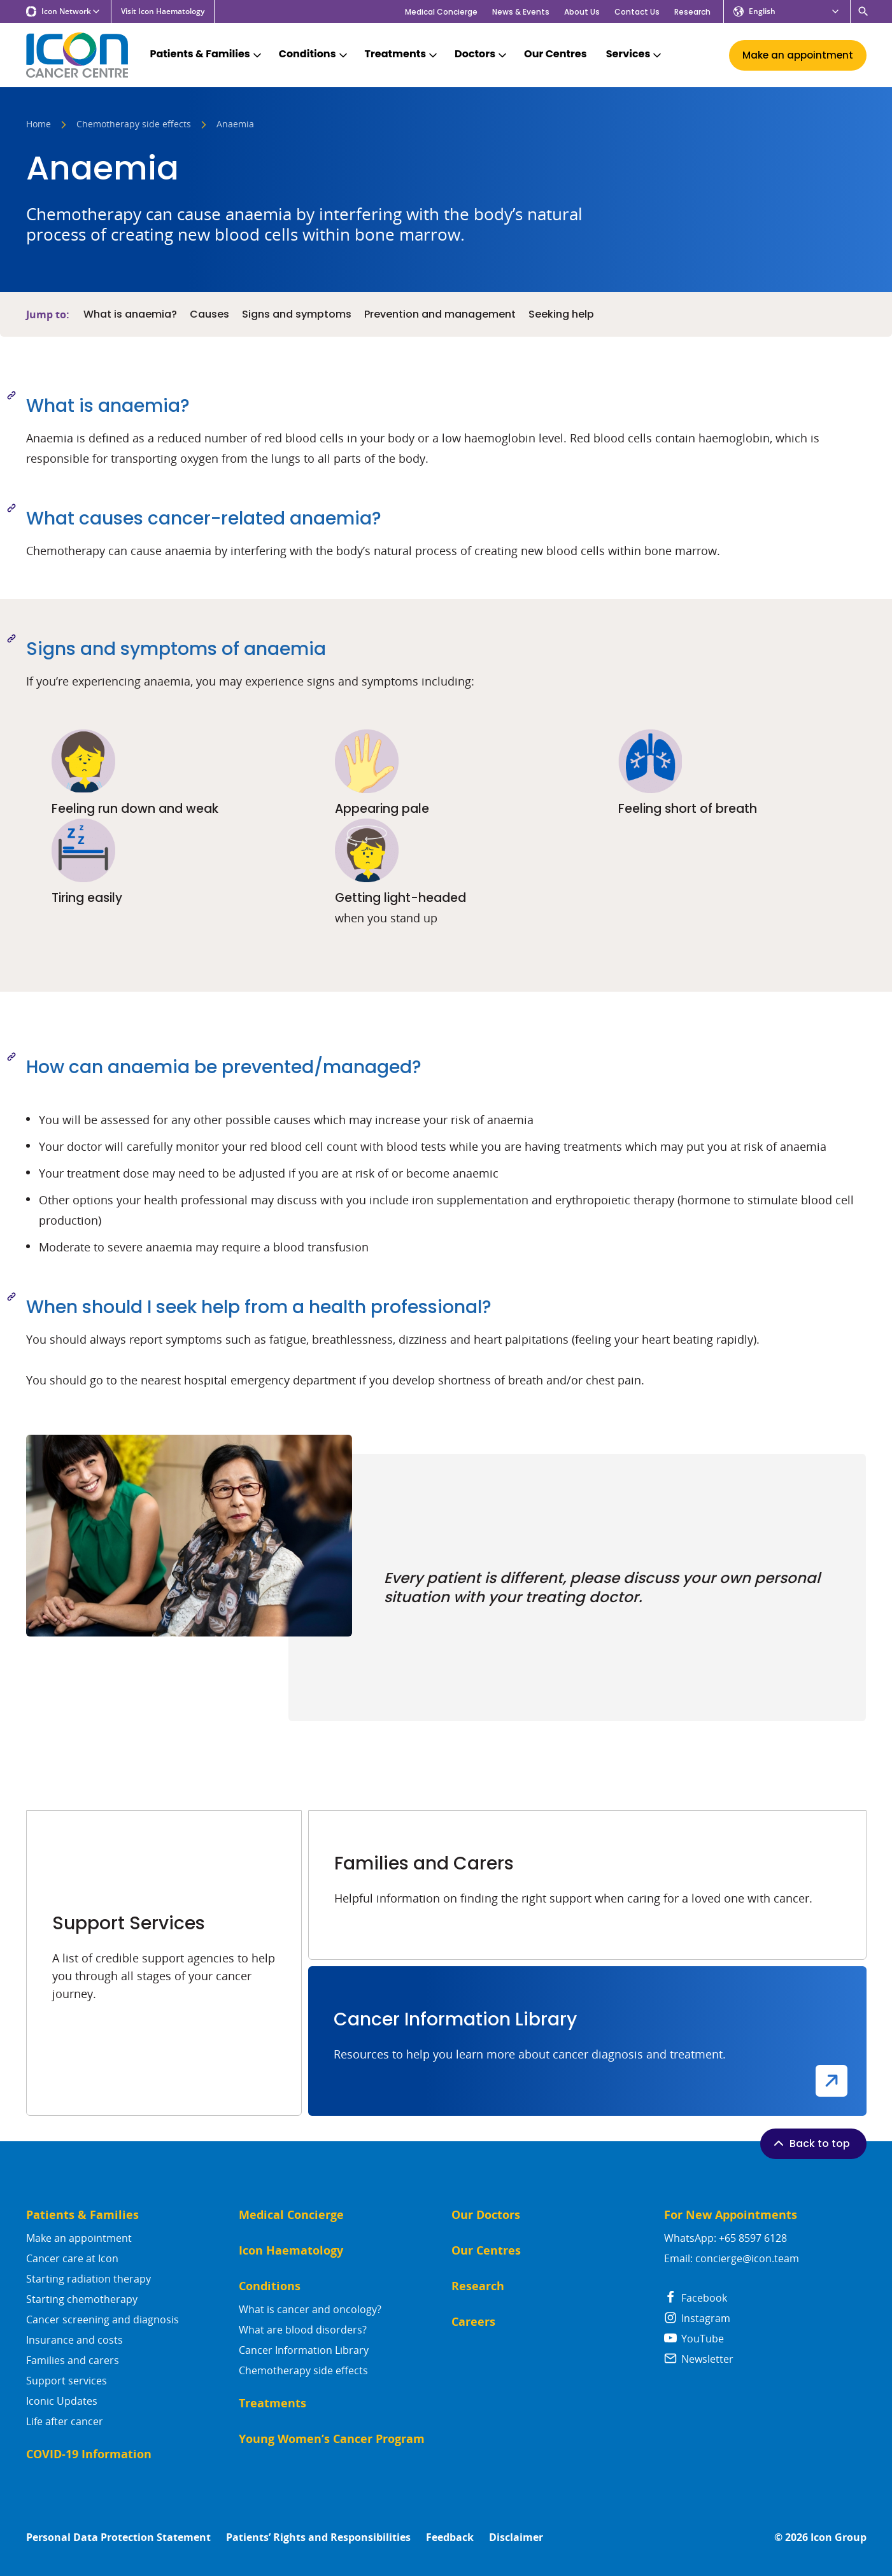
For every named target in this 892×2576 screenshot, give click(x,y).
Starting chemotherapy (82, 2299)
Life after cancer (64, 2421)
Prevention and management (440, 314)
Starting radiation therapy (88, 2279)
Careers (473, 2321)
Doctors (482, 54)
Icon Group (839, 2537)
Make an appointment (79, 2238)
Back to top (810, 2143)
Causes (209, 314)
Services (635, 54)
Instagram (697, 2318)
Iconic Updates (61, 2401)
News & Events (520, 11)
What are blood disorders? (303, 2330)
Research (692, 11)
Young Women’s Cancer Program (332, 2439)
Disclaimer (516, 2537)
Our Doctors (485, 2214)
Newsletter (698, 2359)
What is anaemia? (130, 314)
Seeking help (561, 314)
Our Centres (555, 54)
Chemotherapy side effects (133, 125)
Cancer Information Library (304, 2350)
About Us (582, 11)
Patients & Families (207, 54)
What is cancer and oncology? (310, 2309)
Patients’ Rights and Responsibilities (318, 2537)
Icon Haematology (291, 2250)
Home (38, 125)
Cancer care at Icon (72, 2258)
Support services (66, 2381)
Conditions (314, 54)
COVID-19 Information (89, 2454)
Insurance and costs (74, 2340)
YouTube (694, 2339)
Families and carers (72, 2360)
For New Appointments (730, 2214)
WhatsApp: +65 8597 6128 (725, 2238)
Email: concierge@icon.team (731, 2258)
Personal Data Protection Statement (118, 2537)
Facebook (695, 2298)
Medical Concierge (441, 11)
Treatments (402, 54)
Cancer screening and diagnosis (102, 2319)
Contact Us (637, 11)
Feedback (450, 2537)
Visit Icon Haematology (162, 11)
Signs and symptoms (296, 314)
